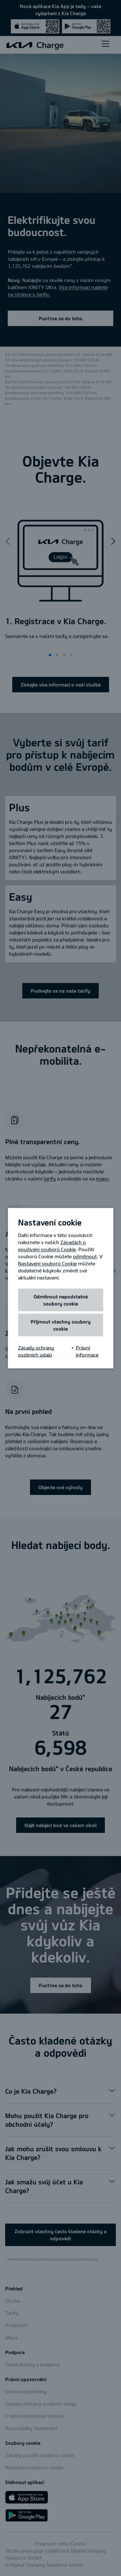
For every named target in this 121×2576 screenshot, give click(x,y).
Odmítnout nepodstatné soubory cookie (61, 1299)
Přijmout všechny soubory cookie (61, 1324)
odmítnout (85, 1256)
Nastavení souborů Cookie (47, 1263)
